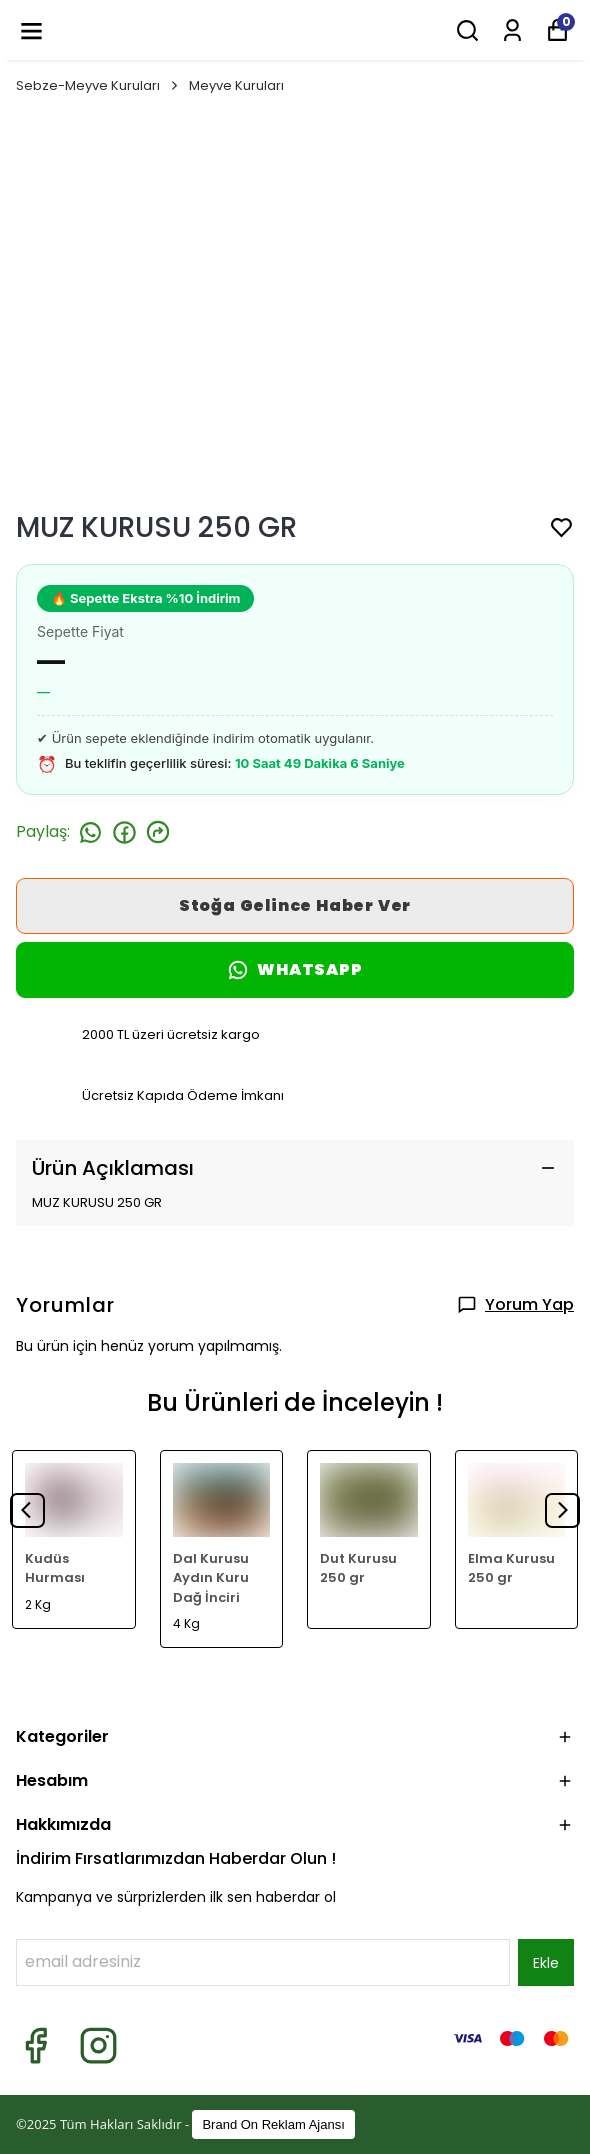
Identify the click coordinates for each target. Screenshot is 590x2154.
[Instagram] (98, 2045)
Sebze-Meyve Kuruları (98, 85)
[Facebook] (35, 2045)
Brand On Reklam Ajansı (273, 2124)
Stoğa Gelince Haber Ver (295, 905)
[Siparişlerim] (512, 30)
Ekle (546, 1963)
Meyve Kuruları (236, 85)
